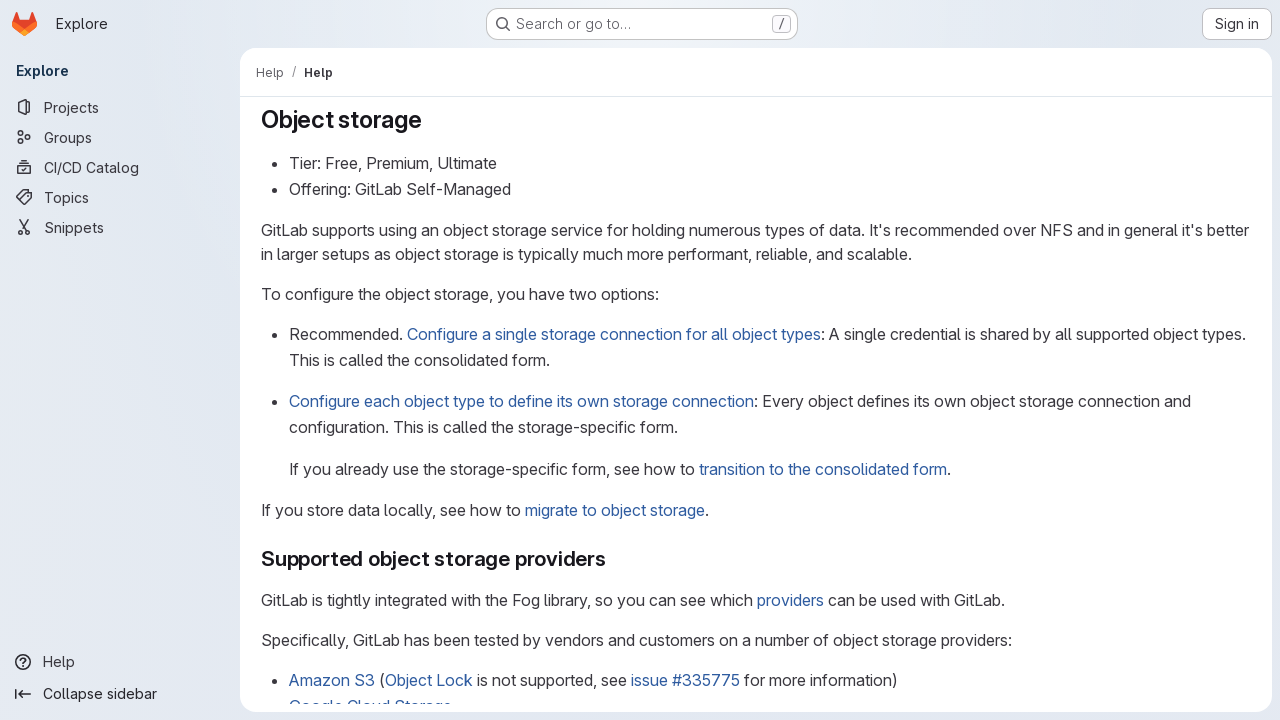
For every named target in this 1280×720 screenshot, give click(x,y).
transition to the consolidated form (823, 469)
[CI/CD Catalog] (120, 167)
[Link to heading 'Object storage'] (435, 119)
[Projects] (120, 107)
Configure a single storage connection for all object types (614, 334)
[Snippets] (120, 227)
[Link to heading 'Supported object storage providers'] (617, 558)
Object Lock (429, 680)
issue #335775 (685, 680)
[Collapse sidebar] (120, 694)
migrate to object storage (615, 510)
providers (790, 600)
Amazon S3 (332, 680)
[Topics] (120, 197)
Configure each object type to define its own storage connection (521, 401)
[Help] (120, 662)
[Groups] (120, 137)
